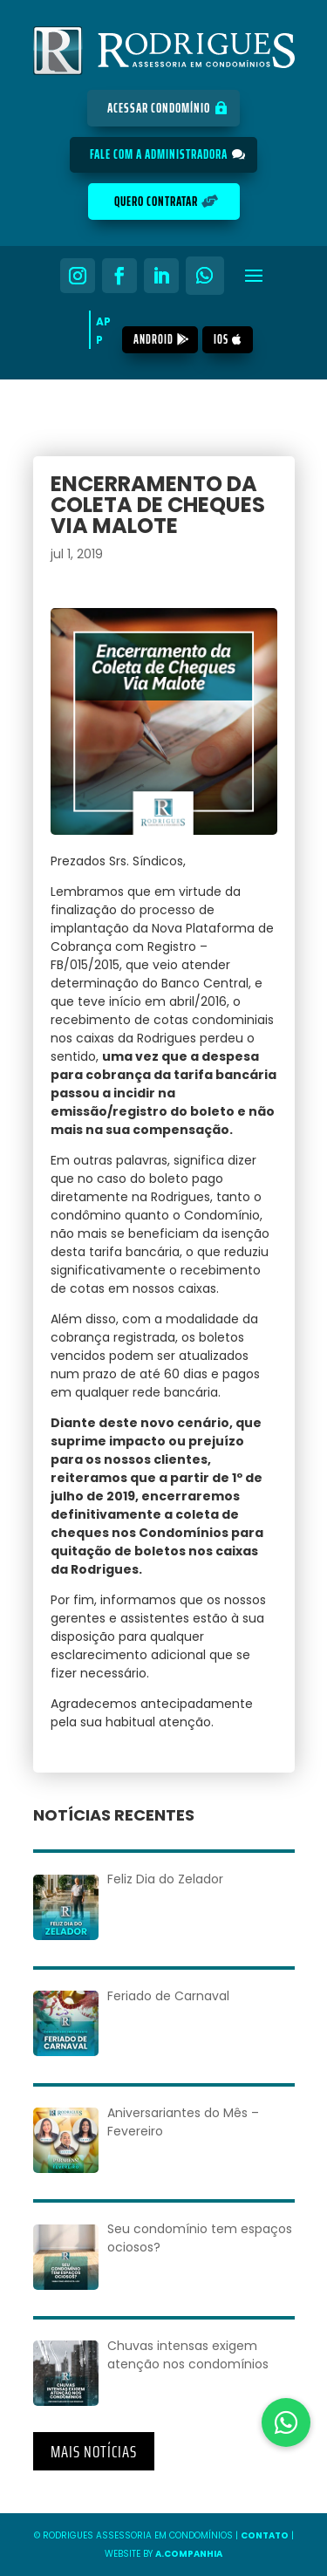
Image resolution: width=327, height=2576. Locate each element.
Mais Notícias (94, 2451)
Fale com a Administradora (159, 154)
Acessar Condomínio (158, 108)
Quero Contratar (156, 201)
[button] (286, 2422)
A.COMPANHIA (188, 2553)
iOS (221, 339)
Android (153, 339)
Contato (265, 2535)
